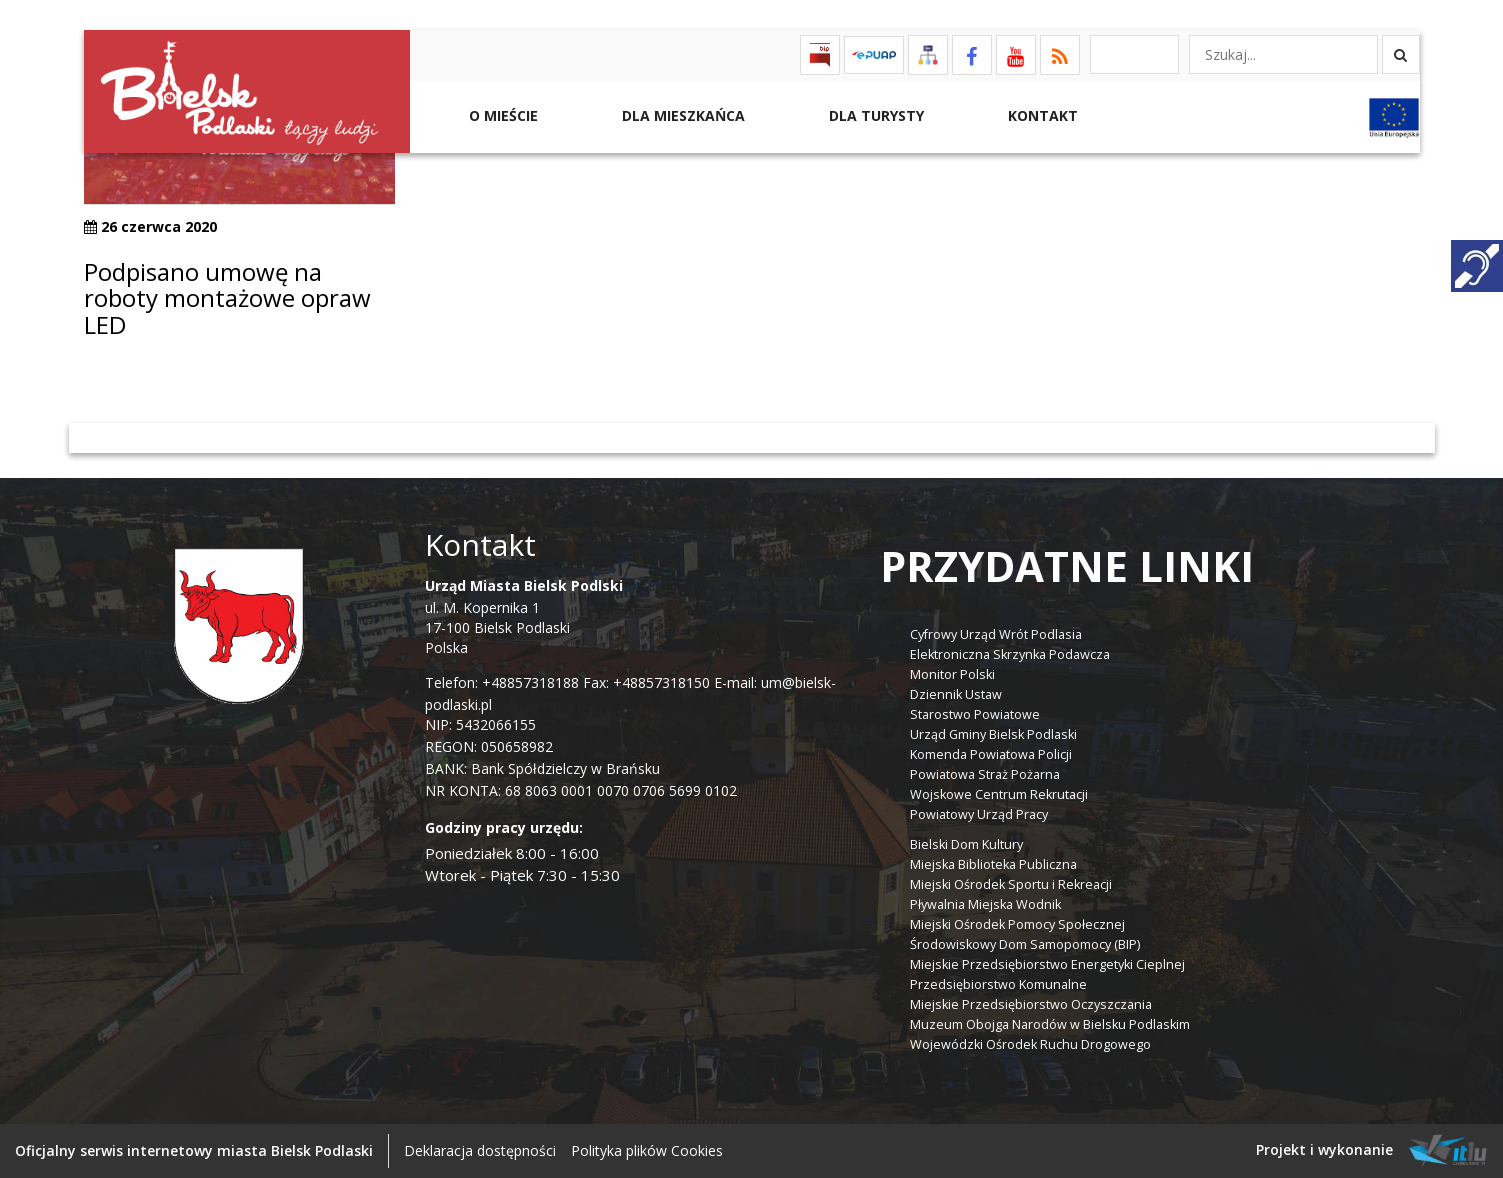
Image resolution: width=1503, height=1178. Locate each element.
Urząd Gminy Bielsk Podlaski (993, 734)
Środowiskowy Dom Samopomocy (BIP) (1025, 944)
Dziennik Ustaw (956, 694)
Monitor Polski (952, 674)
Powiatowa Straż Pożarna (985, 774)
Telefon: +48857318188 (502, 682)
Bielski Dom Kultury (966, 844)
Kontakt (1041, 115)
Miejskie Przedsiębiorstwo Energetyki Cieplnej (1047, 964)
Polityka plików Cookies (647, 1150)
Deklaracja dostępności (480, 1150)
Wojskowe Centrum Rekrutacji (999, 794)
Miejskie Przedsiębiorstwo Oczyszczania (1031, 1004)
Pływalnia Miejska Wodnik (985, 904)
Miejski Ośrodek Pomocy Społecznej (1017, 924)
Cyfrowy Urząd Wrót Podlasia (996, 634)
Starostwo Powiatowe (975, 714)
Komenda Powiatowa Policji (991, 754)
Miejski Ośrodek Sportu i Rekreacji (1011, 884)
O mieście (501, 115)
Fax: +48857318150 (646, 682)
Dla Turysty (874, 115)
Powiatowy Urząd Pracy (979, 814)
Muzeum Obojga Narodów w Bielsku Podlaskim (1050, 1024)
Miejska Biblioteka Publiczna (993, 864)
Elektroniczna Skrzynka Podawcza (1010, 654)
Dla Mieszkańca (681, 115)
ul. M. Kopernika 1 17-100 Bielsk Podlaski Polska (524, 616)
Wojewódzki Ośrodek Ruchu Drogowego (1030, 1044)
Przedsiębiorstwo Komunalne (998, 984)
